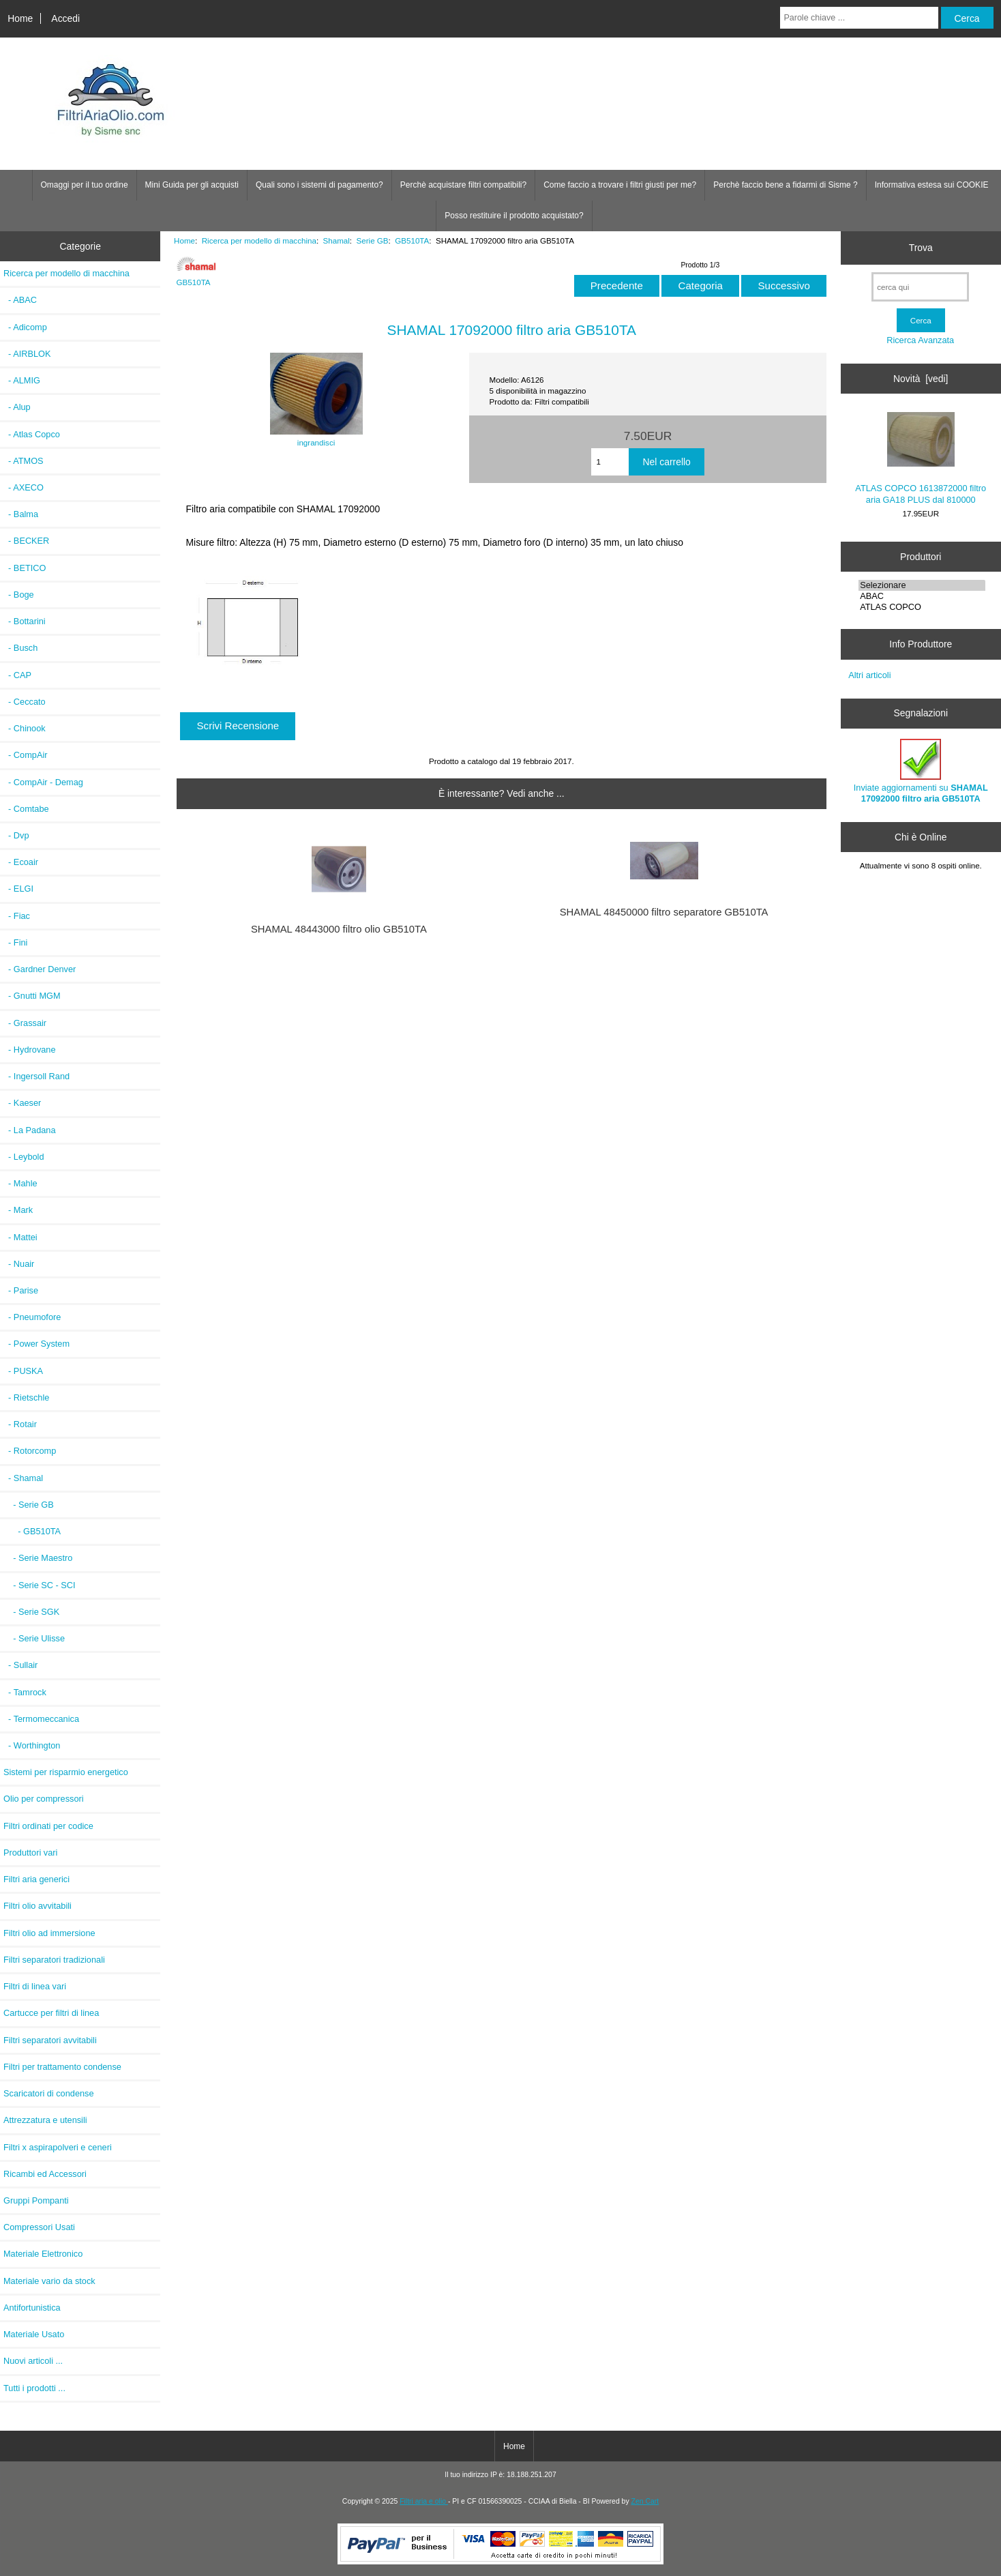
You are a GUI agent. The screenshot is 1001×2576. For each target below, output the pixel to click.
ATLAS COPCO (921, 607)
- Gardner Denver (39, 969)
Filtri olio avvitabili (37, 1906)
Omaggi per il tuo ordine (84, 185)
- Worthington (31, 1745)
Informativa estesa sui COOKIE (932, 185)
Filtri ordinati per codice (48, 1826)
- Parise (20, 1290)
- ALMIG (21, 380)
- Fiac (16, 916)
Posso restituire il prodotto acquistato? (514, 215)
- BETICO (24, 568)
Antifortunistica (32, 2307)
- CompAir (25, 755)
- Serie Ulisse (34, 1638)
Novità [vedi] (920, 378)
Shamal (336, 240)
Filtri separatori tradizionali (54, 1960)
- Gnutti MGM (32, 996)
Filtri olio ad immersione (49, 1933)
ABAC (921, 596)
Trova (921, 247)
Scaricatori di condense (48, 2093)
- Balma (20, 514)
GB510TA (412, 240)
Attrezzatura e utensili (45, 2120)
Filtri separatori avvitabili (50, 2040)
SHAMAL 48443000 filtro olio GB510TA (339, 929)
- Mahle (20, 1183)
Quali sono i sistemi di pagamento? (319, 185)
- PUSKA (23, 1371)
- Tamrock (24, 1692)
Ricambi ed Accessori (45, 2174)
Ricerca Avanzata (920, 340)
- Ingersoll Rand (36, 1076)
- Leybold (23, 1157)
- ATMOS (23, 461)
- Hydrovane (29, 1049)
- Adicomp (25, 327)
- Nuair (18, 1264)
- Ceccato (24, 702)
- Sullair (20, 1665)
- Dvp (16, 835)
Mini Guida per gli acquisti (192, 185)
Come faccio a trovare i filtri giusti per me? (619, 185)
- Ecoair (20, 862)
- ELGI (18, 888)
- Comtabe (26, 809)
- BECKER (26, 541)
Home (20, 18)
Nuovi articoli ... (33, 2361)
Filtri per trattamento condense (62, 2067)
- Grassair (24, 1023)
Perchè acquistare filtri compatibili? (463, 185)
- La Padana (29, 1130)
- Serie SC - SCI (39, 1585)
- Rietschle (26, 1397)
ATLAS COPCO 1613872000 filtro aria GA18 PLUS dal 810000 (920, 458)
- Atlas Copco (31, 434)
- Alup (17, 407)
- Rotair (20, 1424)
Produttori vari (30, 1852)
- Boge (18, 594)
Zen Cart (645, 2501)
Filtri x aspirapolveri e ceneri (57, 2147)
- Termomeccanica (41, 1719)
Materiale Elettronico (43, 2254)
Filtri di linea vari (34, 1986)
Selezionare (921, 585)
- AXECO (23, 487)
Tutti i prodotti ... (34, 2388)
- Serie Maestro (37, 1558)
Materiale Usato (33, 2334)
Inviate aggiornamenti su (921, 771)
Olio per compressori (43, 1799)
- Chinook (24, 728)
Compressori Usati (39, 2227)
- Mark (18, 1210)
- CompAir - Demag (43, 782)
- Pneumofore (32, 1317)
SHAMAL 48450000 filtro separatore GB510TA (664, 912)
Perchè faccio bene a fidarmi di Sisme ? (785, 185)
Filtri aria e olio (424, 2501)
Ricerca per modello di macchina (259, 240)
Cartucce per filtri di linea (51, 2013)
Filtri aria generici (36, 1879)
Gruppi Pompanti (36, 2200)
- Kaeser (22, 1103)
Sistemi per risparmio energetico (65, 1772)
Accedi (65, 18)
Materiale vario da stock (49, 2281)
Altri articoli (869, 675)
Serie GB (373, 240)
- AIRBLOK (26, 354)
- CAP (17, 675)
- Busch (20, 648)
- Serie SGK (31, 1612)
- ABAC (20, 300)
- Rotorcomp (29, 1451)
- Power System (36, 1343)
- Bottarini (24, 621)
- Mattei (20, 1237)
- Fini (15, 942)
